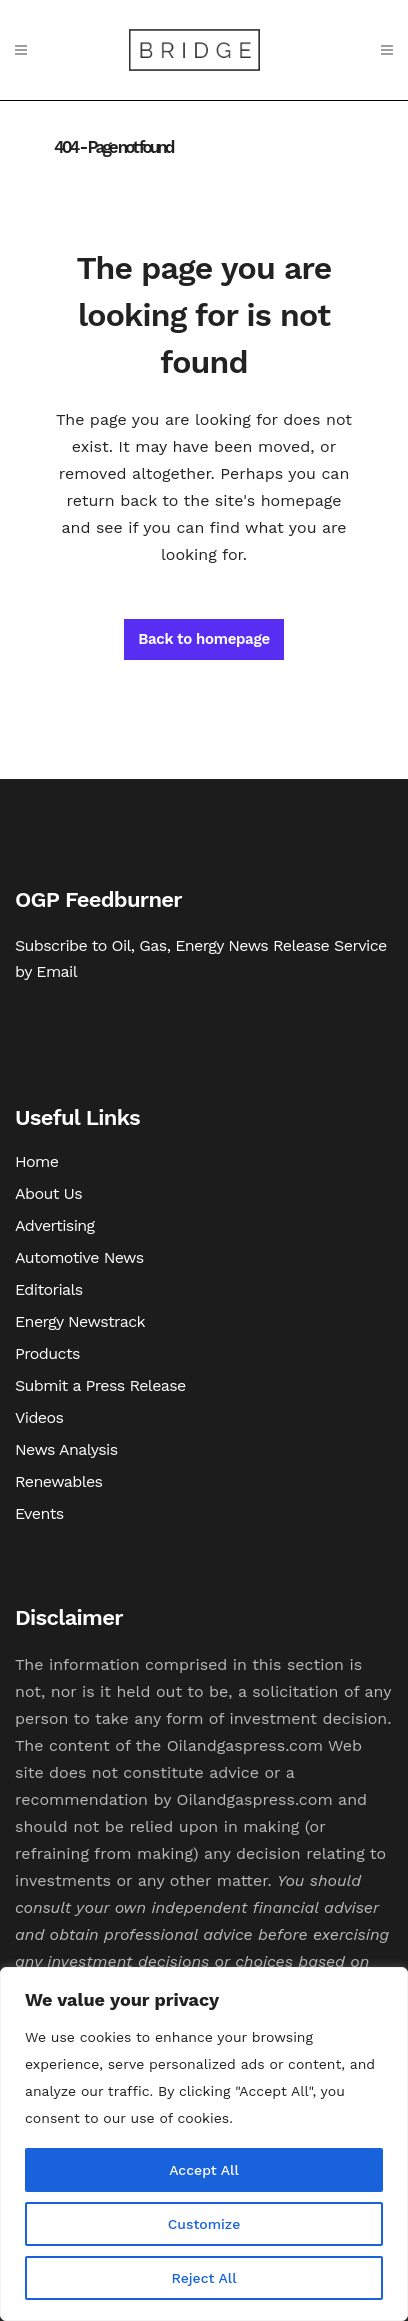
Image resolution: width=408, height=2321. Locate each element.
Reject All (203, 2278)
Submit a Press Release (100, 1385)
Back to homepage (204, 639)
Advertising (55, 1225)
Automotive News (79, 1257)
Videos (39, 1417)
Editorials (49, 1289)
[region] (204, 2144)
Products (47, 1353)
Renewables (58, 1481)
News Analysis (66, 1449)
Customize (204, 2224)
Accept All (204, 2170)
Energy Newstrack (80, 1321)
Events (39, 1513)
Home (36, 1161)
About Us (48, 1193)
